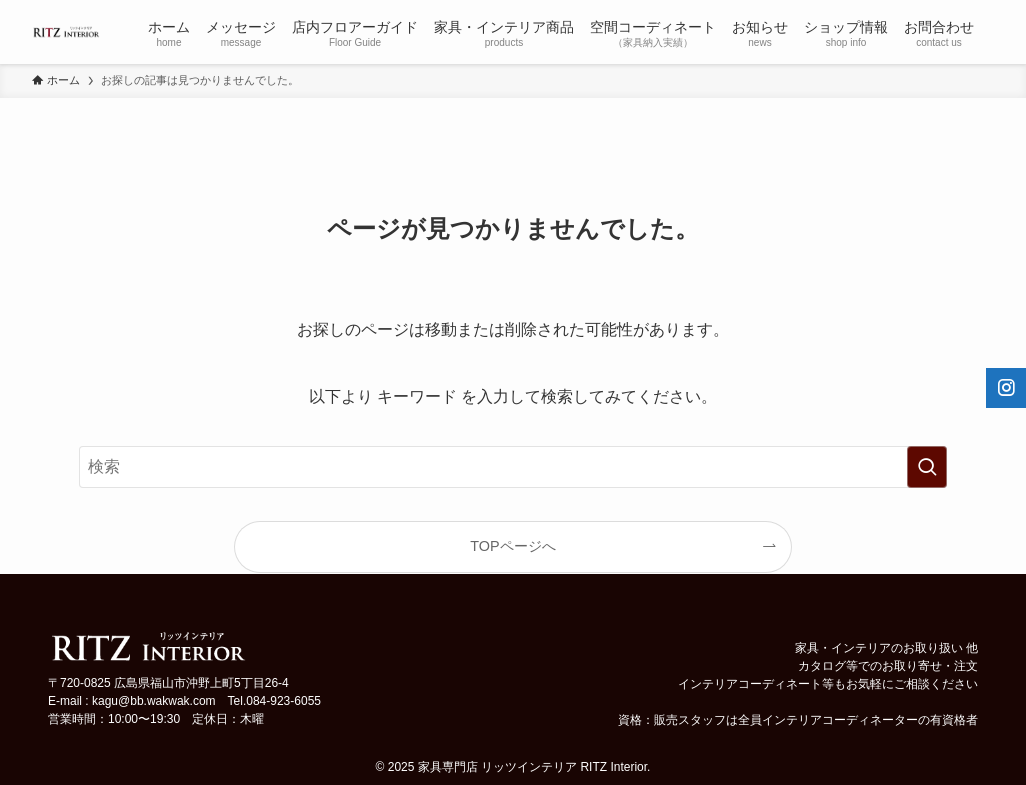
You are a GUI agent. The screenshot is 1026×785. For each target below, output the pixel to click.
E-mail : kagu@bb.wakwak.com (132, 701)
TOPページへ (512, 546)
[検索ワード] (513, 467)
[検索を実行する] (927, 467)
